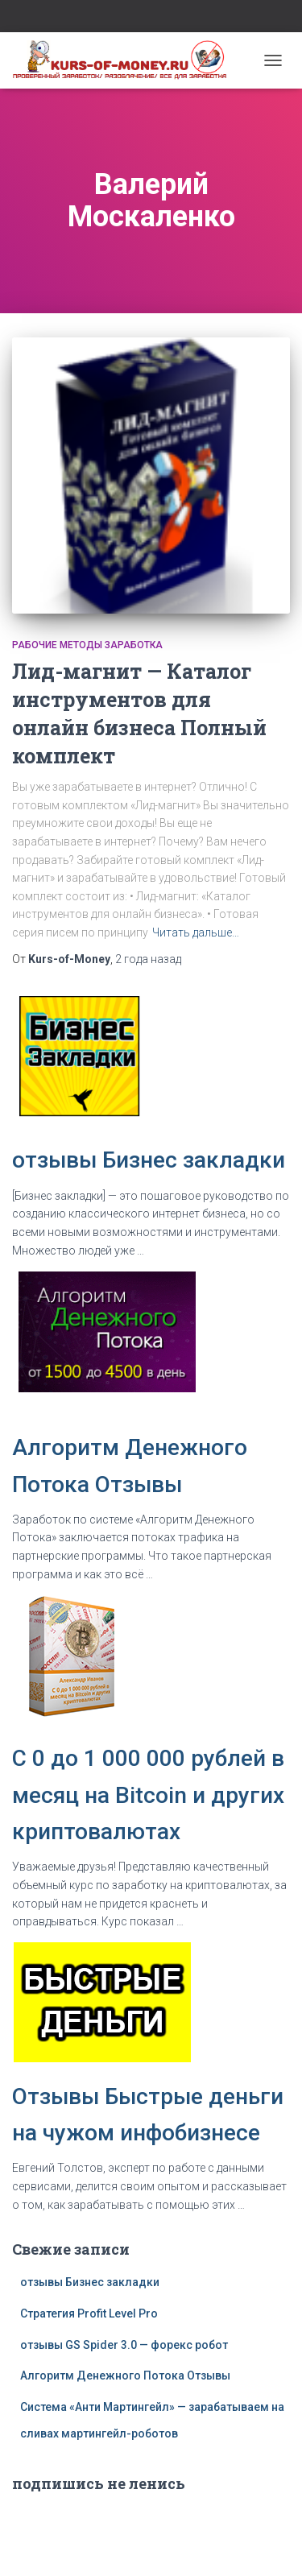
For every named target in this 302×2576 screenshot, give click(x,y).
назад (148, 959)
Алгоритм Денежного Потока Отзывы (125, 2375)
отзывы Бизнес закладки (148, 1160)
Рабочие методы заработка (87, 645)
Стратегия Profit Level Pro (89, 2313)
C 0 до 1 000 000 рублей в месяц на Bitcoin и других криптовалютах (148, 1795)
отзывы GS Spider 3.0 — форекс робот (124, 2344)
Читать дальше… (195, 932)
